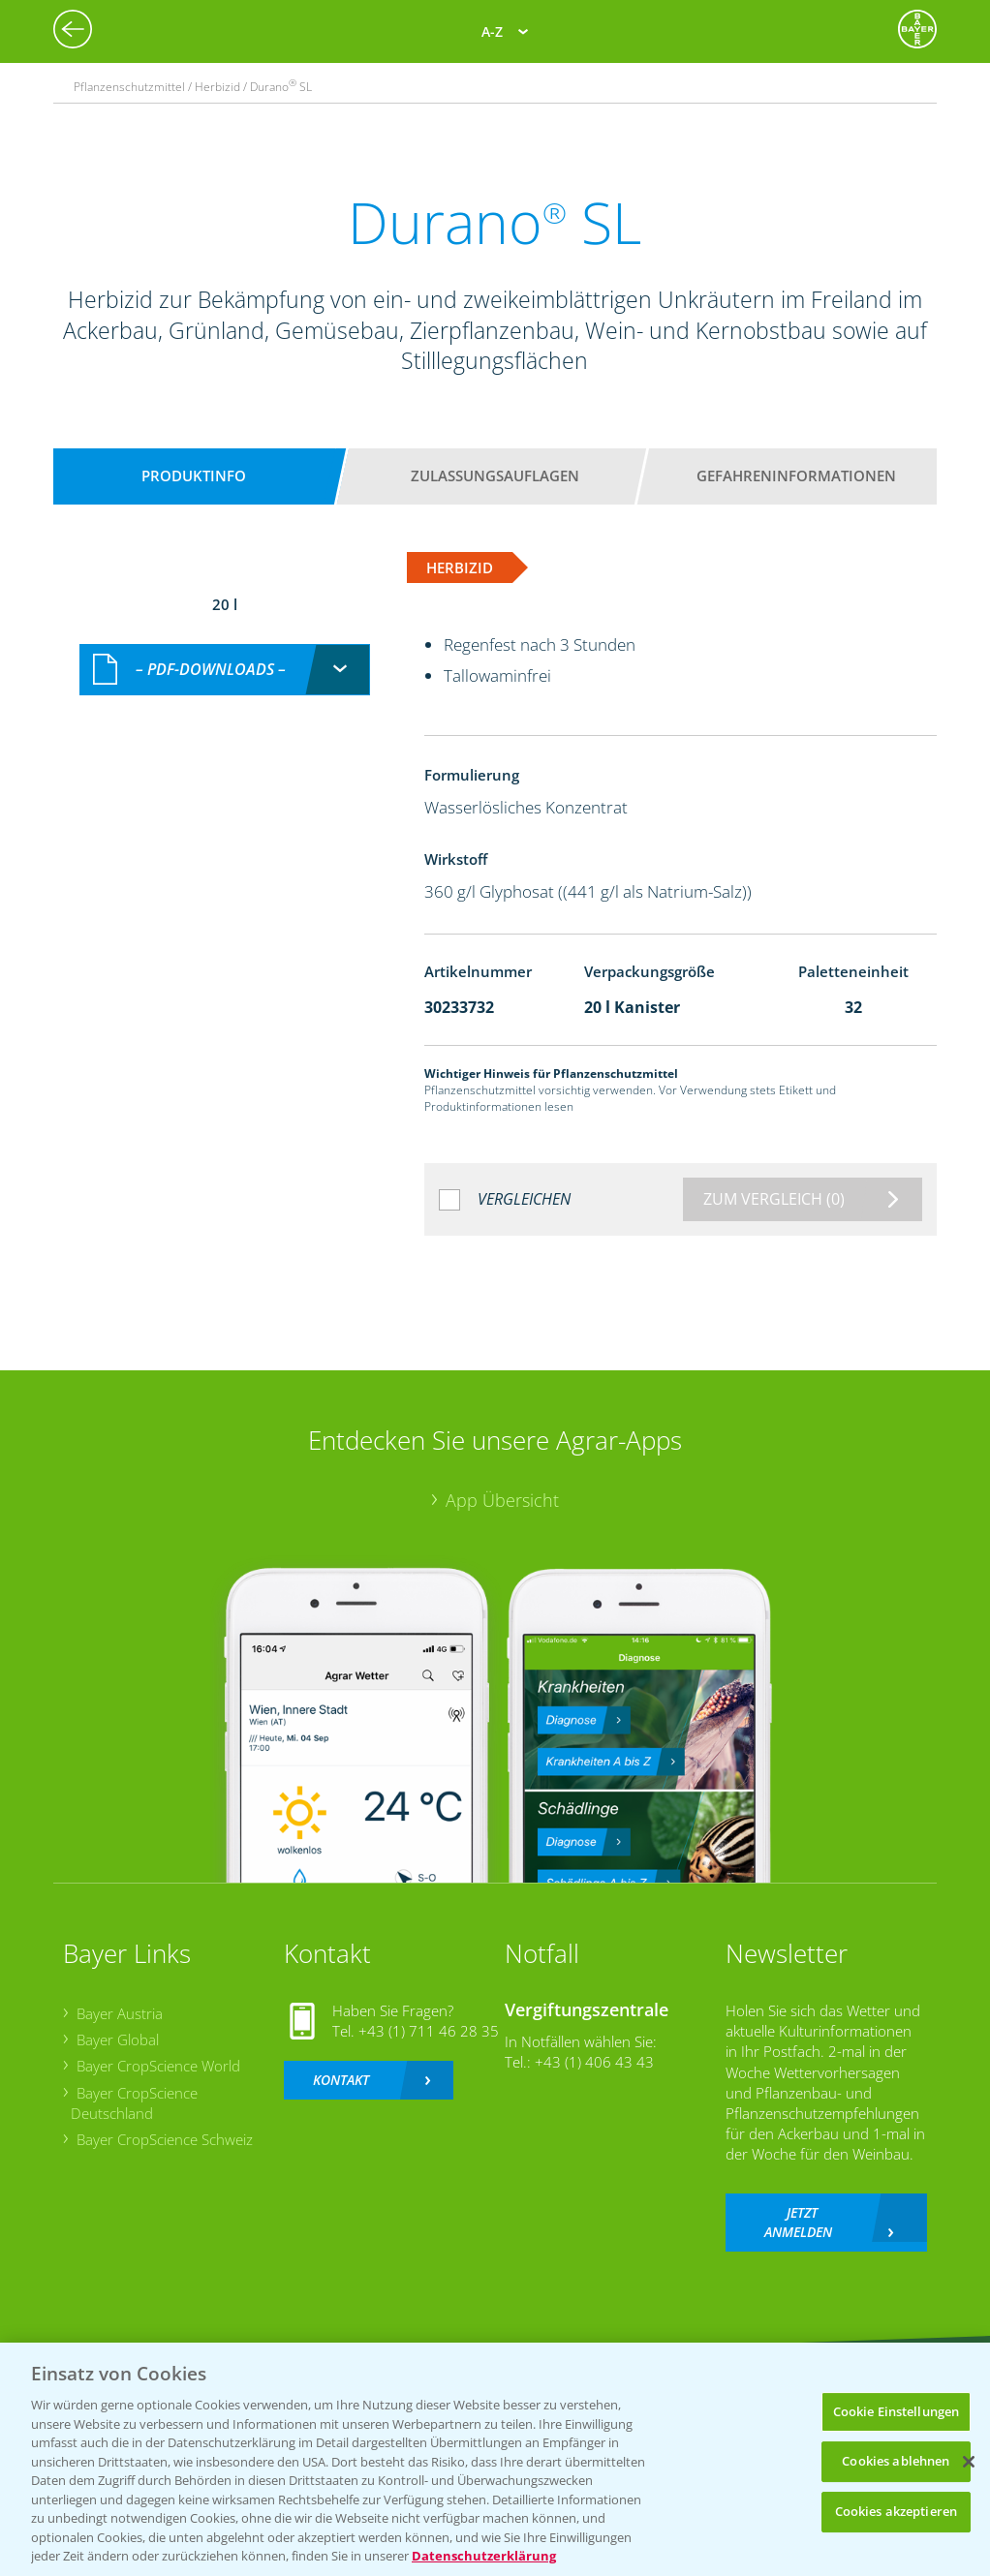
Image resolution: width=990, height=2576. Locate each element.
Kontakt (341, 2079)
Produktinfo (193, 475)
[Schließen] (968, 2461)
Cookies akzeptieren (896, 2511)
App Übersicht (502, 1500)
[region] (495, 2459)
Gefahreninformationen (796, 475)
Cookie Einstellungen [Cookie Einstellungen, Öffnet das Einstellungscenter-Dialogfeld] (896, 2411)
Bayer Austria (120, 2013)
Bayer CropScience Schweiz (165, 2139)
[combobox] (224, 669)
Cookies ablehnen (895, 2460)
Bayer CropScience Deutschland (134, 2103)
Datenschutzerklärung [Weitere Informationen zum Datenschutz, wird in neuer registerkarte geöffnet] (484, 2555)
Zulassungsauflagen (495, 475)
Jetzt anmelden (798, 2222)
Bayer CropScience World (158, 2065)
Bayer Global (118, 2039)
